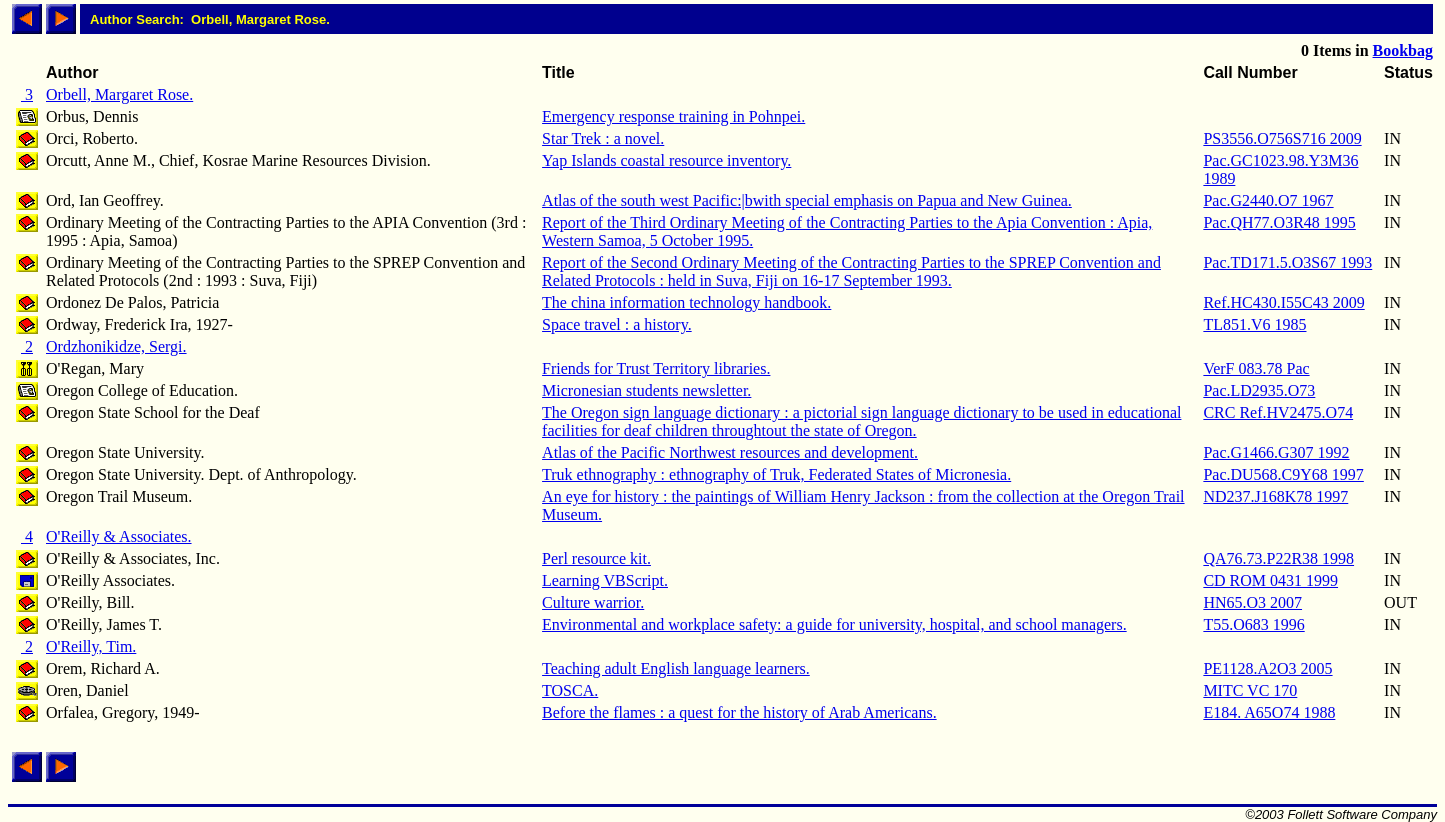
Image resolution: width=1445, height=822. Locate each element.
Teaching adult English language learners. (676, 668)
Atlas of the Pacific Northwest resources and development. (730, 452)
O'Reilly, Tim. (91, 646)
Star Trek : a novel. (603, 138)
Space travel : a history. (617, 324)
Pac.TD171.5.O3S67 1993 (1287, 262)
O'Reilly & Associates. (119, 536)
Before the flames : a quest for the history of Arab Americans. (739, 712)
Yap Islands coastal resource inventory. (666, 160)
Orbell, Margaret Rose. (119, 94)
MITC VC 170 (1250, 690)
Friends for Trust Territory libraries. (656, 368)
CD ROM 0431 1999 (1270, 580)
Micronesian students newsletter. (646, 390)
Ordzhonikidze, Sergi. (116, 346)
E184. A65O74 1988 (1269, 712)
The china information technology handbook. (686, 302)
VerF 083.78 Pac (1256, 368)
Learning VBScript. (605, 580)
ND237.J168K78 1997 (1275, 496)
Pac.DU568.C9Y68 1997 (1283, 474)
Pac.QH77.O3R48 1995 (1279, 222)
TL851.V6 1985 (1254, 324)
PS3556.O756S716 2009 (1282, 138)
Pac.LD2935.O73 (1259, 390)
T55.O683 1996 (1253, 624)
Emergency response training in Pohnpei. (673, 116)
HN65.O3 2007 (1252, 602)
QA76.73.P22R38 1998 (1278, 558)
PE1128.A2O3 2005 (1267, 668)
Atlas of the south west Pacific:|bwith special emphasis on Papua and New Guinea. (807, 200)
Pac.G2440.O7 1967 (1268, 200)
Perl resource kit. (596, 558)
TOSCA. (570, 690)
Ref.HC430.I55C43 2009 (1283, 302)
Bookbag (1403, 50)
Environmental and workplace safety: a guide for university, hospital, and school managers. (834, 624)
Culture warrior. (593, 602)
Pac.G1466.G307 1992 (1276, 452)
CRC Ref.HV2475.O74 (1278, 412)
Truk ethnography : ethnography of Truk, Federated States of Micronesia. (776, 474)
